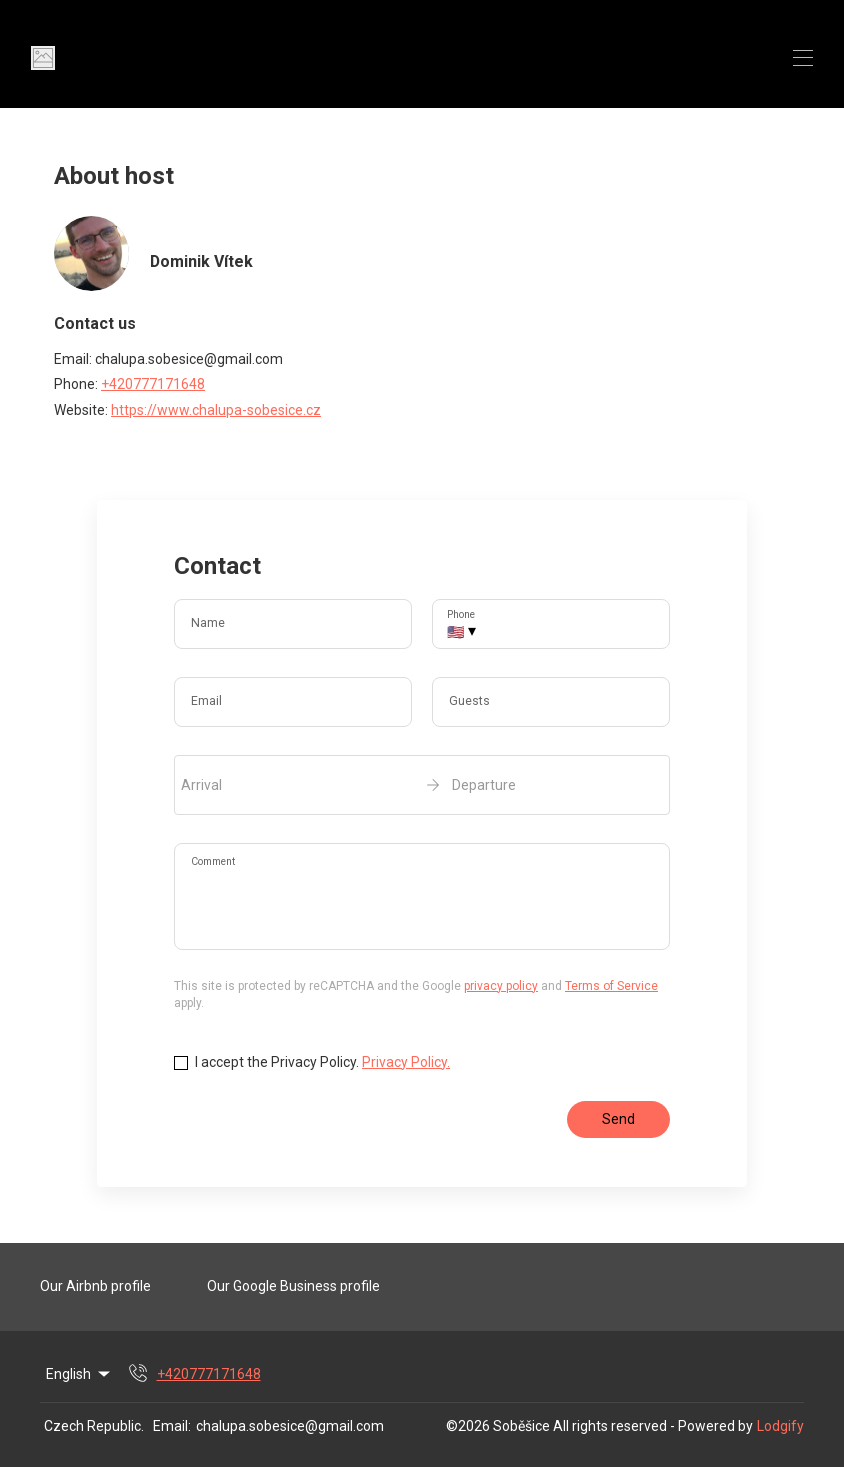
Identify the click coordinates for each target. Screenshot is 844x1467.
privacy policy (501, 986)
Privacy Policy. (406, 1062)
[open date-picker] (422, 785)
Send (618, 1119)
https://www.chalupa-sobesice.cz (216, 410)
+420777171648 (153, 384)
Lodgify (780, 1426)
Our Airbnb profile (95, 1286)
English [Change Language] (79, 1374)
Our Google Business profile (293, 1286)
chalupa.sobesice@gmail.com (290, 1426)
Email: (172, 1426)
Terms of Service (611, 986)
